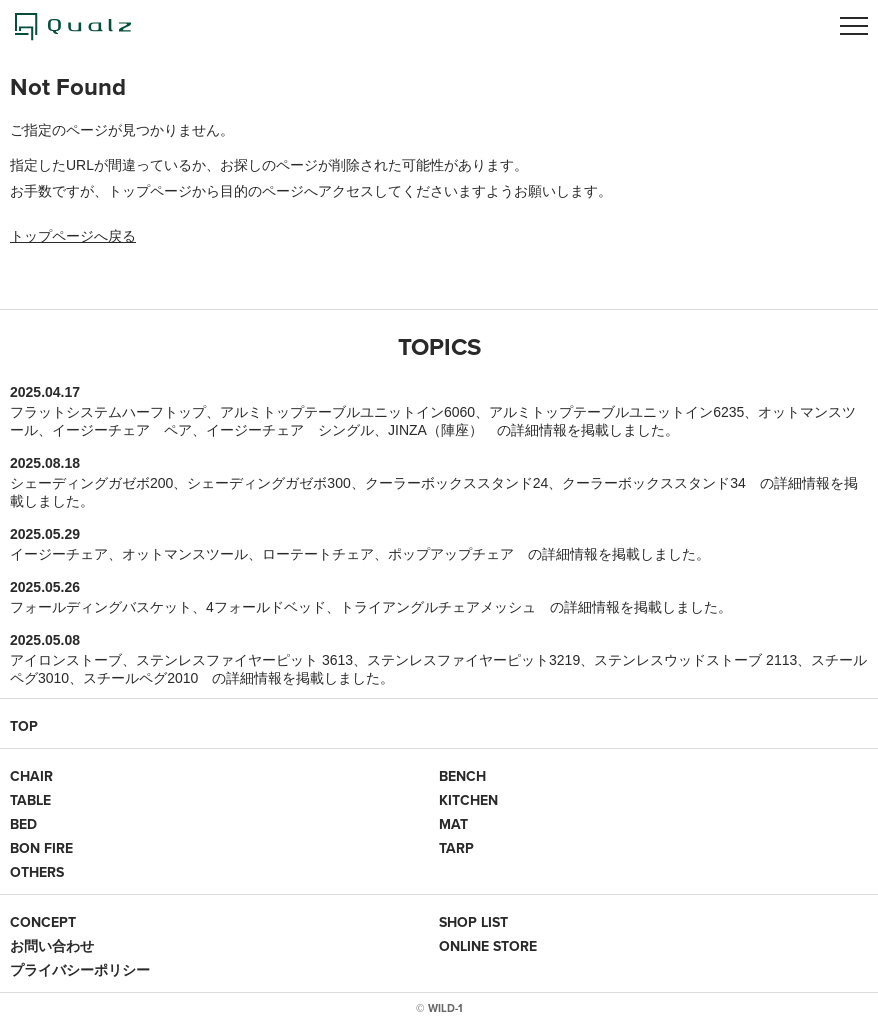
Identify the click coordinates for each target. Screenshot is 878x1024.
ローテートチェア (318, 554)
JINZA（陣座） (435, 430)
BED (23, 824)
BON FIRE (41, 848)
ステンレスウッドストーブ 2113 (695, 660)
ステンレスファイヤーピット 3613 (244, 660)
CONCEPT (43, 922)
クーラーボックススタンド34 (654, 483)
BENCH (462, 776)
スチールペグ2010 (140, 678)
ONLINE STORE (488, 946)
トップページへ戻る (73, 236)
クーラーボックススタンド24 (457, 483)
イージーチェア (59, 554)
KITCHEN (468, 800)
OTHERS (37, 872)
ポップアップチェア (451, 554)
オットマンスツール (185, 554)
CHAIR (31, 776)
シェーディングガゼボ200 (91, 483)
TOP (24, 726)
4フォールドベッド (266, 607)
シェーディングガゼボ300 (268, 483)
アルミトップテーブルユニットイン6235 (616, 412)
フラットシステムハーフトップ (108, 412)
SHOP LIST (473, 922)
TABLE (30, 800)
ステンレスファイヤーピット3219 (473, 660)
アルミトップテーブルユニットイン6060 (347, 412)
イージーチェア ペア (122, 430)
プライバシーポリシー (80, 970)
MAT (453, 824)
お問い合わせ (52, 946)
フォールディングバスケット (101, 607)
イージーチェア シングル (290, 430)
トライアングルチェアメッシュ (438, 607)
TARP (456, 848)
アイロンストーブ (66, 660)
